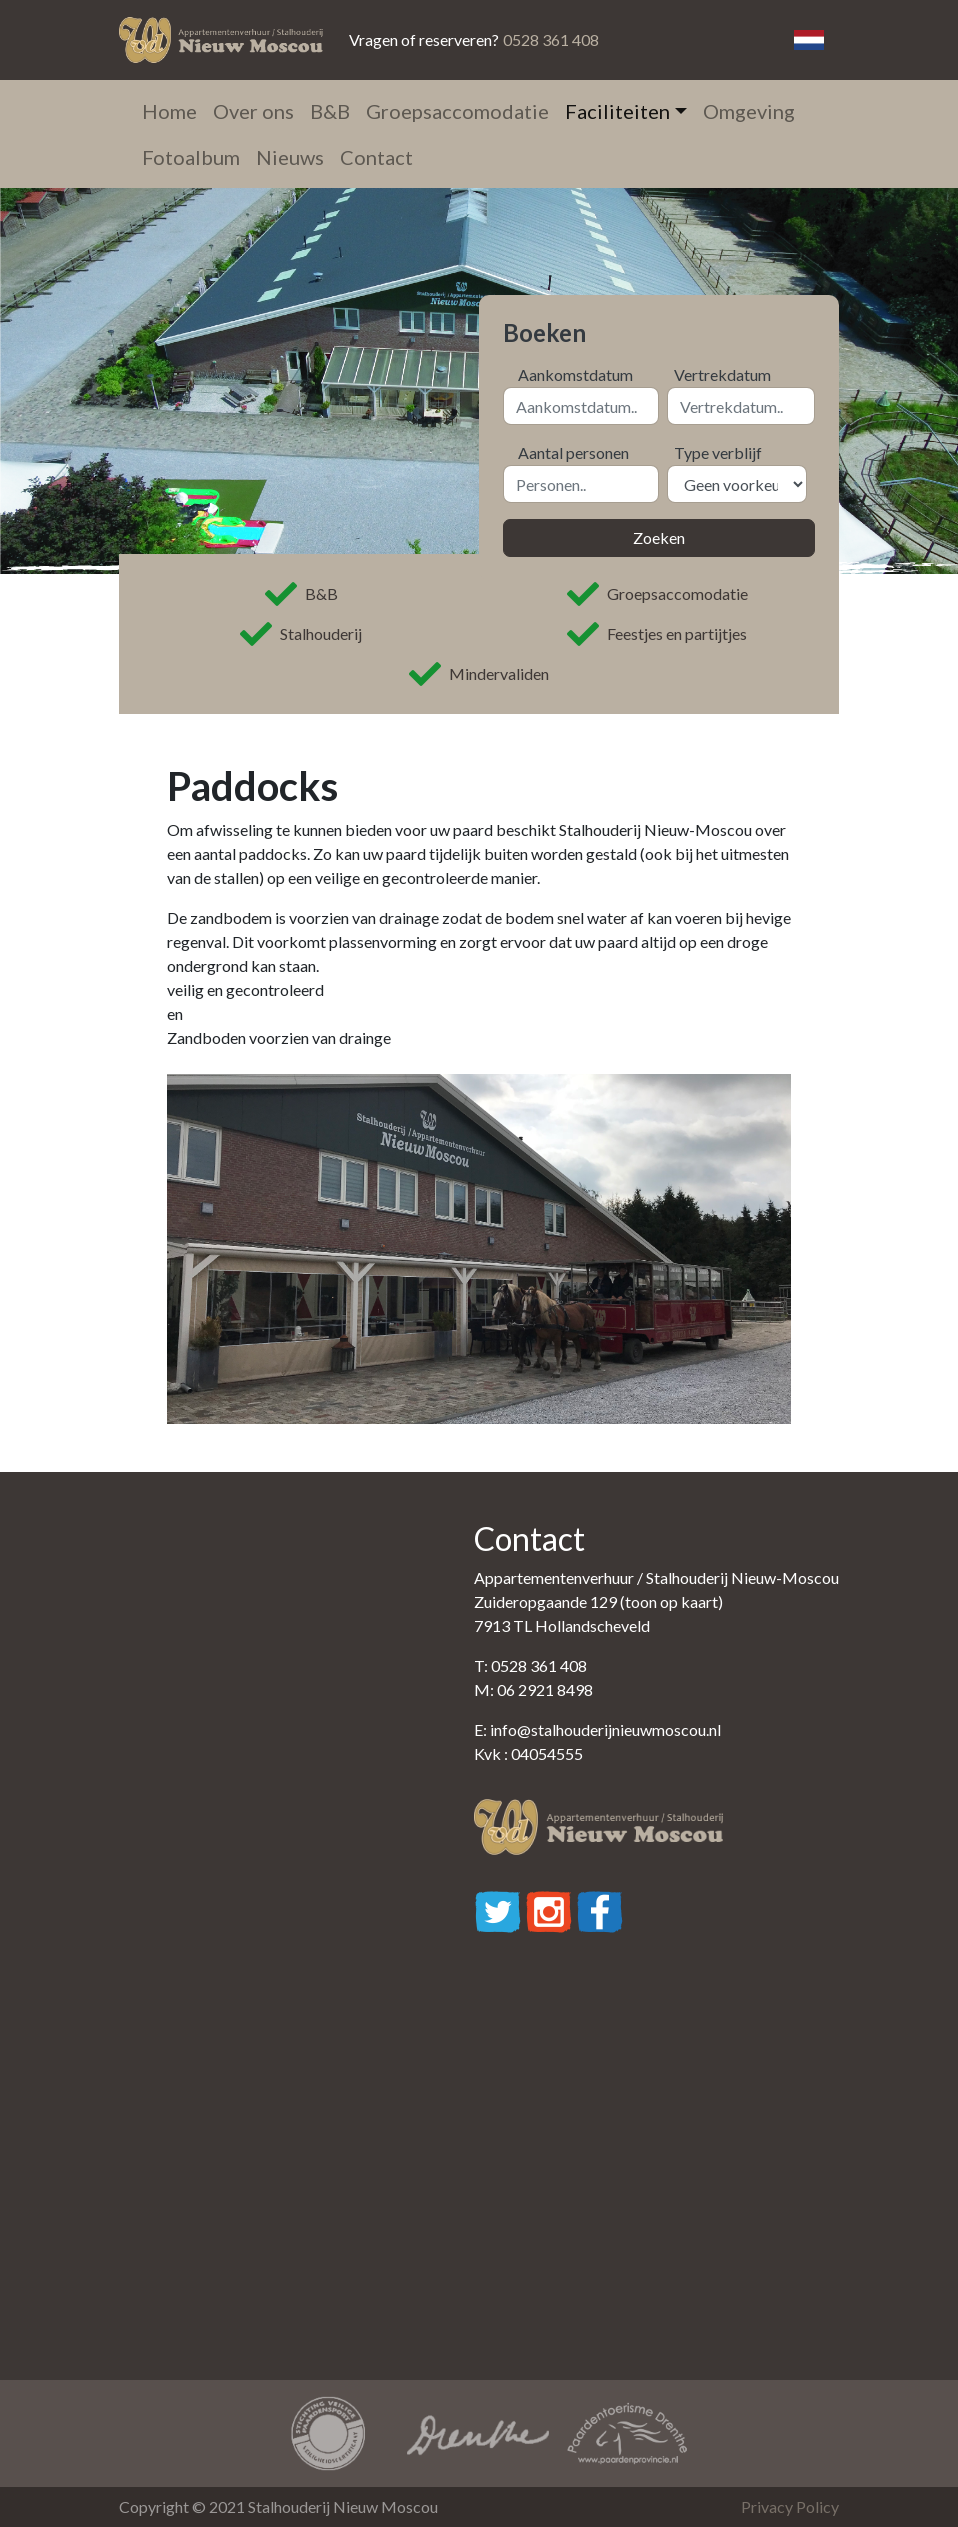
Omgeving (749, 111)
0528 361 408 (551, 39)
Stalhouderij (301, 634)
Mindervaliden (479, 674)
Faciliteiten (617, 111)
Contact (376, 157)
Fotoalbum (191, 157)
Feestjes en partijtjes (657, 634)
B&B (330, 111)
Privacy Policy (790, 2506)
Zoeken (659, 537)
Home (169, 111)
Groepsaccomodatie (457, 111)
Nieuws (290, 157)
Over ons (253, 111)
